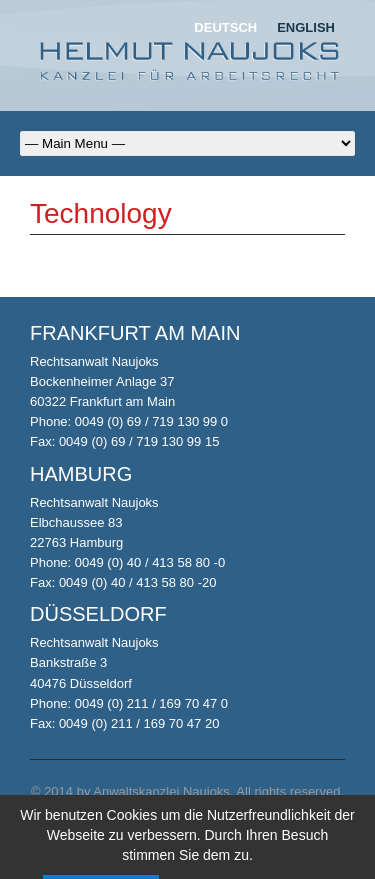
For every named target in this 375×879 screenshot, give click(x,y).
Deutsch (225, 27)
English (306, 27)
